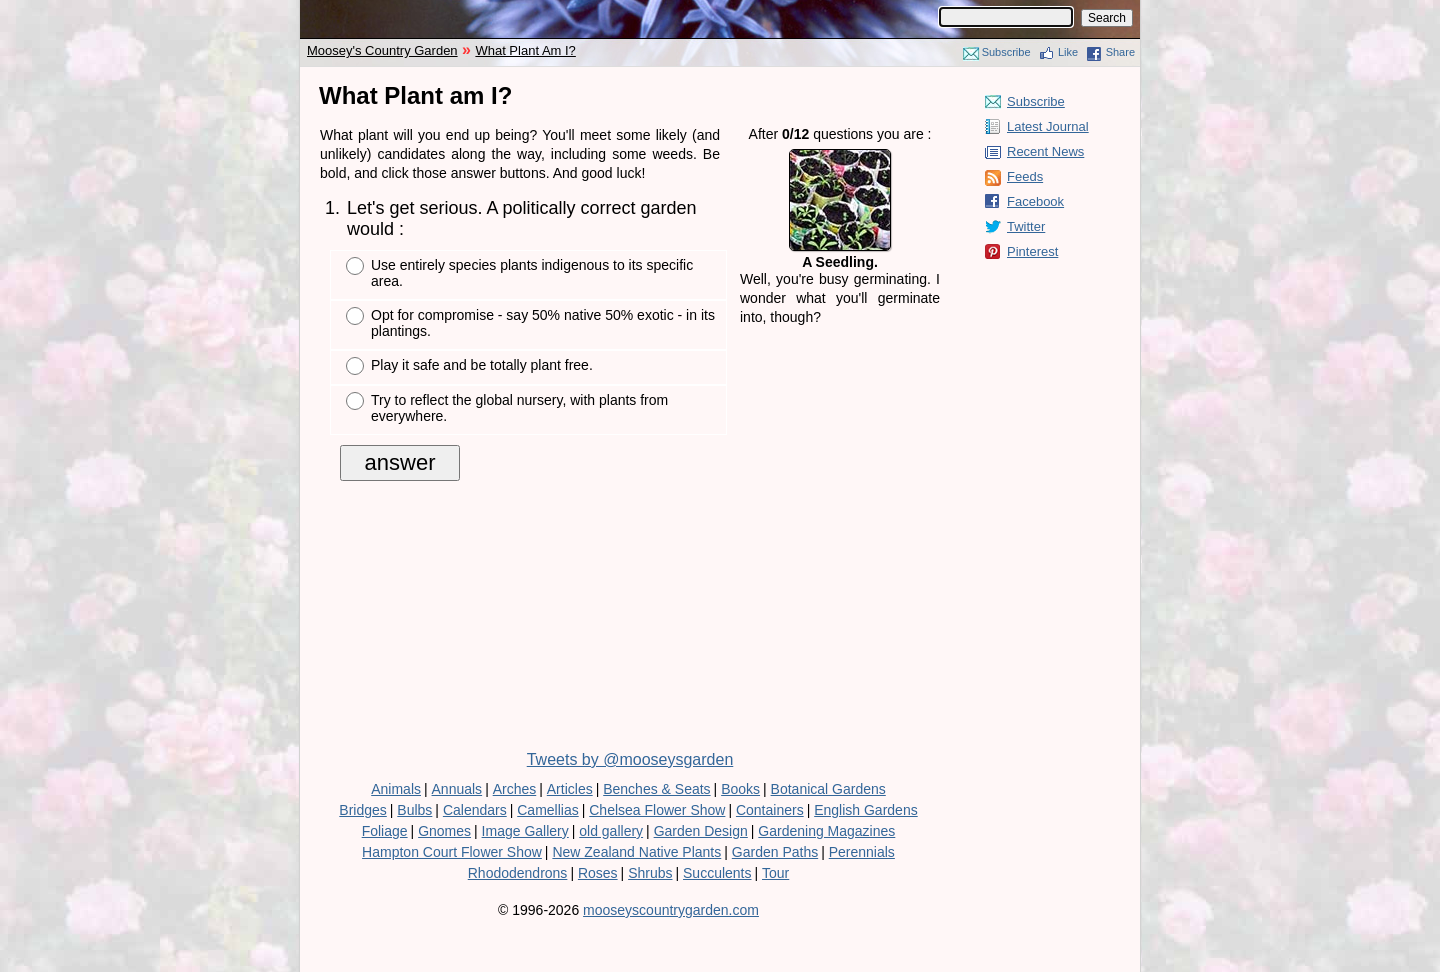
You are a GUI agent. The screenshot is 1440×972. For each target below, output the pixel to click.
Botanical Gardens (828, 789)
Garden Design (701, 831)
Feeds (1025, 176)
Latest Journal (1048, 126)
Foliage (385, 831)
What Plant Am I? (525, 50)
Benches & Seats (656, 789)
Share (1120, 52)
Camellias (547, 810)
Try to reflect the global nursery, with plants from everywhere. (519, 408)
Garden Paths (775, 852)
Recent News (1045, 151)
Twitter (1026, 226)
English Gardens (866, 810)
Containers (770, 810)
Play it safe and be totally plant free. (482, 365)
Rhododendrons (518, 873)
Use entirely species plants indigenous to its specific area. (532, 273)
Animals (396, 789)
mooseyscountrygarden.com (671, 910)
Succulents (717, 873)
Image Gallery (525, 831)
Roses (598, 873)
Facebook (1035, 201)
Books (740, 789)
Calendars (475, 810)
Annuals (457, 789)
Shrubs (650, 873)
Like (1068, 52)
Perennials (862, 852)
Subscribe (1006, 52)
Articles (570, 789)
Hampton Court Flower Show (452, 852)
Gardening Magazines (826, 831)
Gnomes (444, 831)
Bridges (362, 810)
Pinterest (1032, 251)
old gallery (611, 831)
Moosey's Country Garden (382, 50)
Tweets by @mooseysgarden (630, 759)
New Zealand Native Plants (636, 852)
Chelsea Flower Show (657, 810)
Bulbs (414, 810)
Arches (515, 789)
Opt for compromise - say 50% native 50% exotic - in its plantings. (543, 323)
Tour (775, 873)
